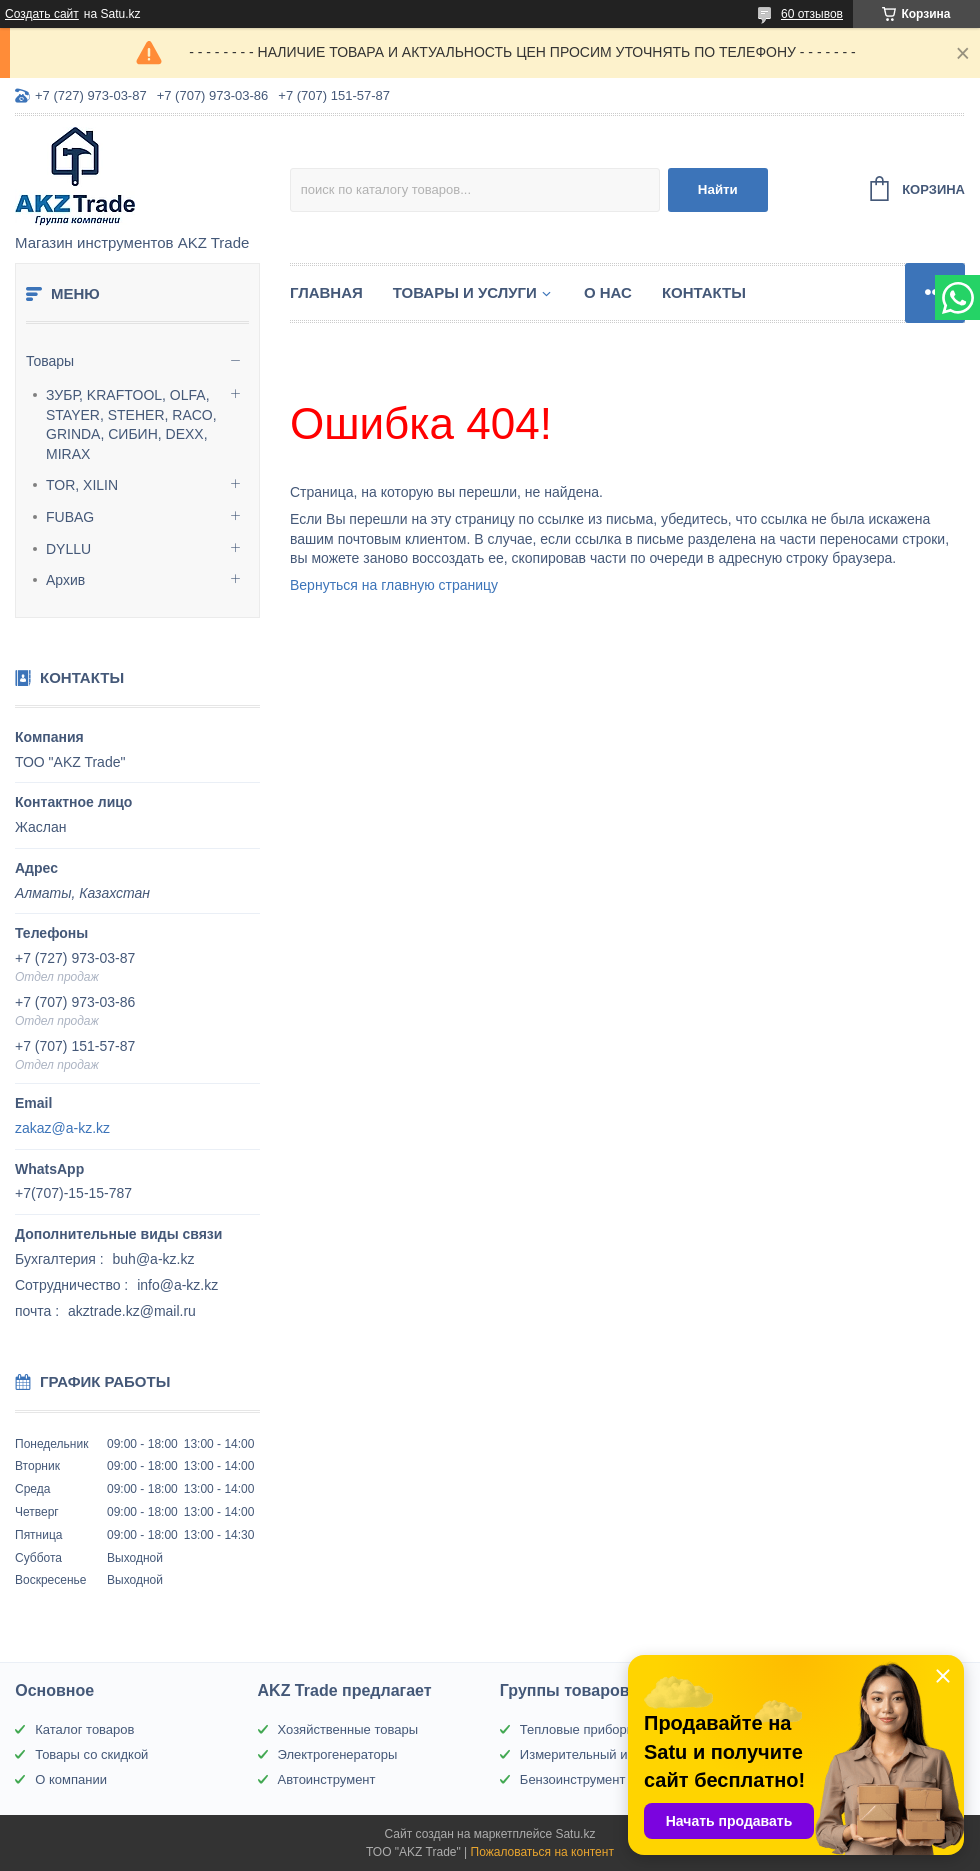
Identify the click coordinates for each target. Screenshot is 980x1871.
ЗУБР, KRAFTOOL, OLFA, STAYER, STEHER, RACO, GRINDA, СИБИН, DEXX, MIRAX (131, 424)
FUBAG (70, 517)
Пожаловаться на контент (542, 1852)
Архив (65, 580)
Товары (50, 361)
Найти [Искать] (718, 189)
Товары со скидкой (91, 1754)
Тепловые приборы (578, 1729)
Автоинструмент (327, 1779)
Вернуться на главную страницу (394, 585)
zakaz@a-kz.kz (62, 1128)
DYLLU (68, 549)
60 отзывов (812, 14)
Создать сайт (42, 14)
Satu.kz (575, 1834)
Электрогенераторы (338, 1754)
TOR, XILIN (82, 485)
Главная (326, 292)
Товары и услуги (465, 292)
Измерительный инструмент (605, 1754)
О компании (71, 1779)
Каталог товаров (84, 1729)
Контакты (704, 292)
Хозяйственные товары (348, 1729)
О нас (608, 292)
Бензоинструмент (573, 1779)
